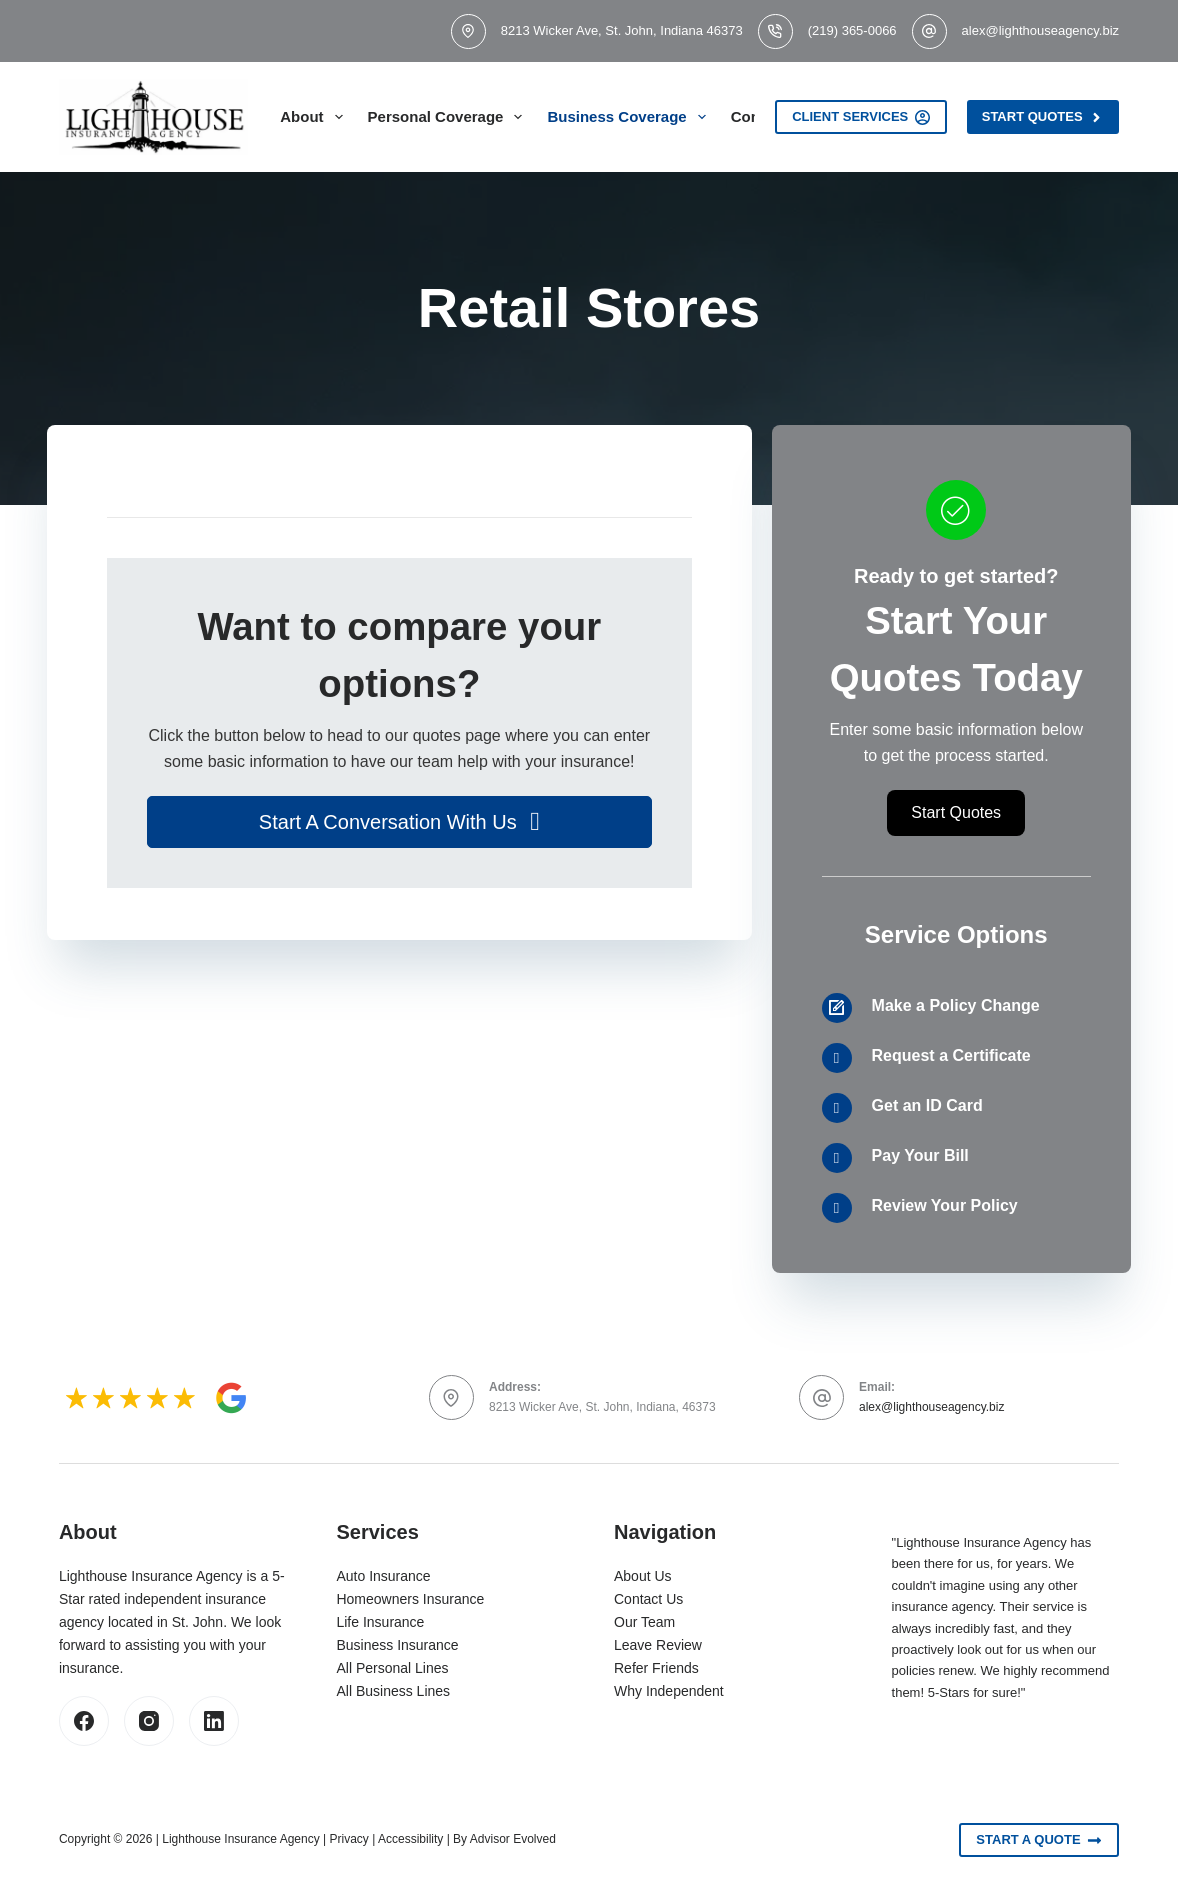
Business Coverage (630, 117)
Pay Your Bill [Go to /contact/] (920, 1155)
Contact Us (648, 1599)
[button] (399, 822)
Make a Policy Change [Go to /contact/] (956, 1005)
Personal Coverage (449, 117)
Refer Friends (656, 1668)
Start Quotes (1043, 117)
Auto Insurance (383, 1576)
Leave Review (658, 1645)
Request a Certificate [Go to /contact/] (951, 1055)
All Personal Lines (392, 1668)
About (315, 117)
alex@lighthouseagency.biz (1041, 30)
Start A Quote (1039, 1840)
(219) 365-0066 (852, 30)
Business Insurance (397, 1645)
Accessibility (410, 1839)
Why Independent (669, 1691)
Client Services (861, 117)
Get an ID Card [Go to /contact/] (927, 1105)
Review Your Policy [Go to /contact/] (945, 1205)
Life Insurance (380, 1622)
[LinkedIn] (214, 1721)
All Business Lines (393, 1691)
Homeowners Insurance (410, 1599)
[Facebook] (84, 1721)
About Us (643, 1576)
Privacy (349, 1839)
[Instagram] (149, 1721)
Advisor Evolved (513, 1839)
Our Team (644, 1622)
